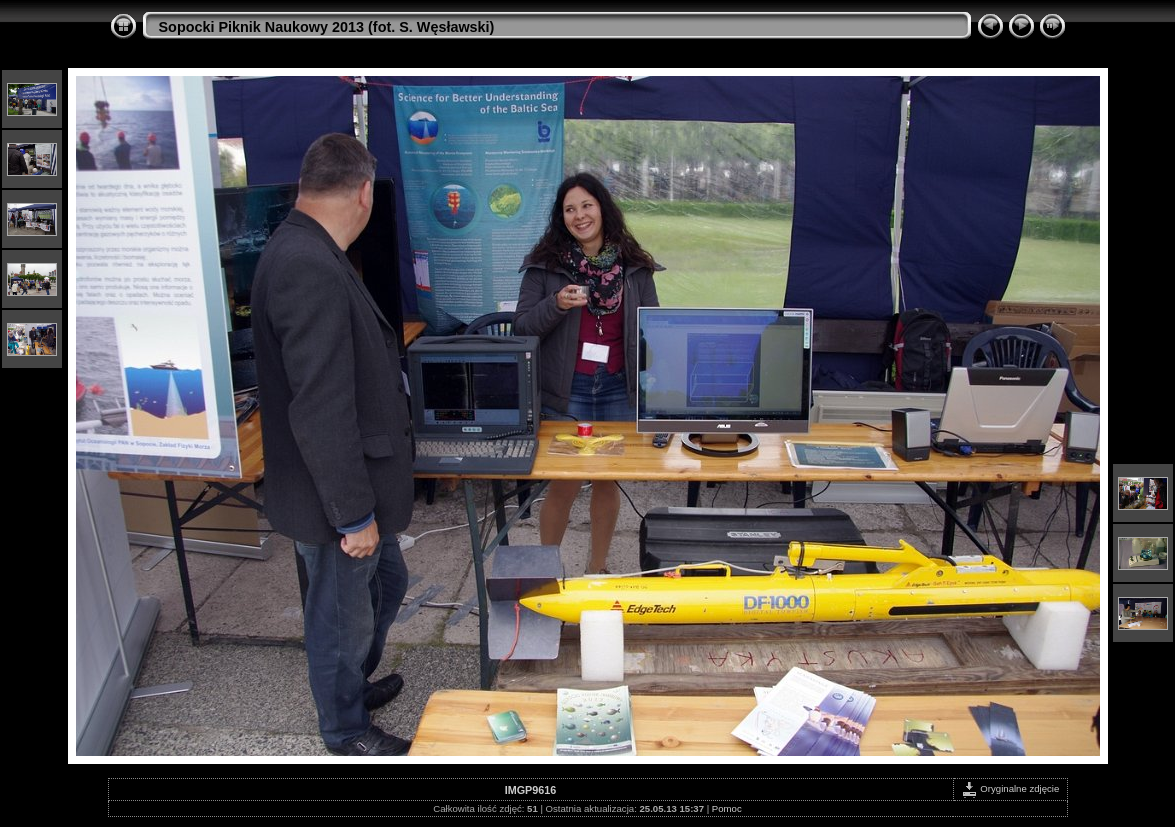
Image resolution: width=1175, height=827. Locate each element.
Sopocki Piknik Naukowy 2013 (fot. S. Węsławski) (327, 27)
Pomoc (727, 808)
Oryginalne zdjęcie (1010, 788)
